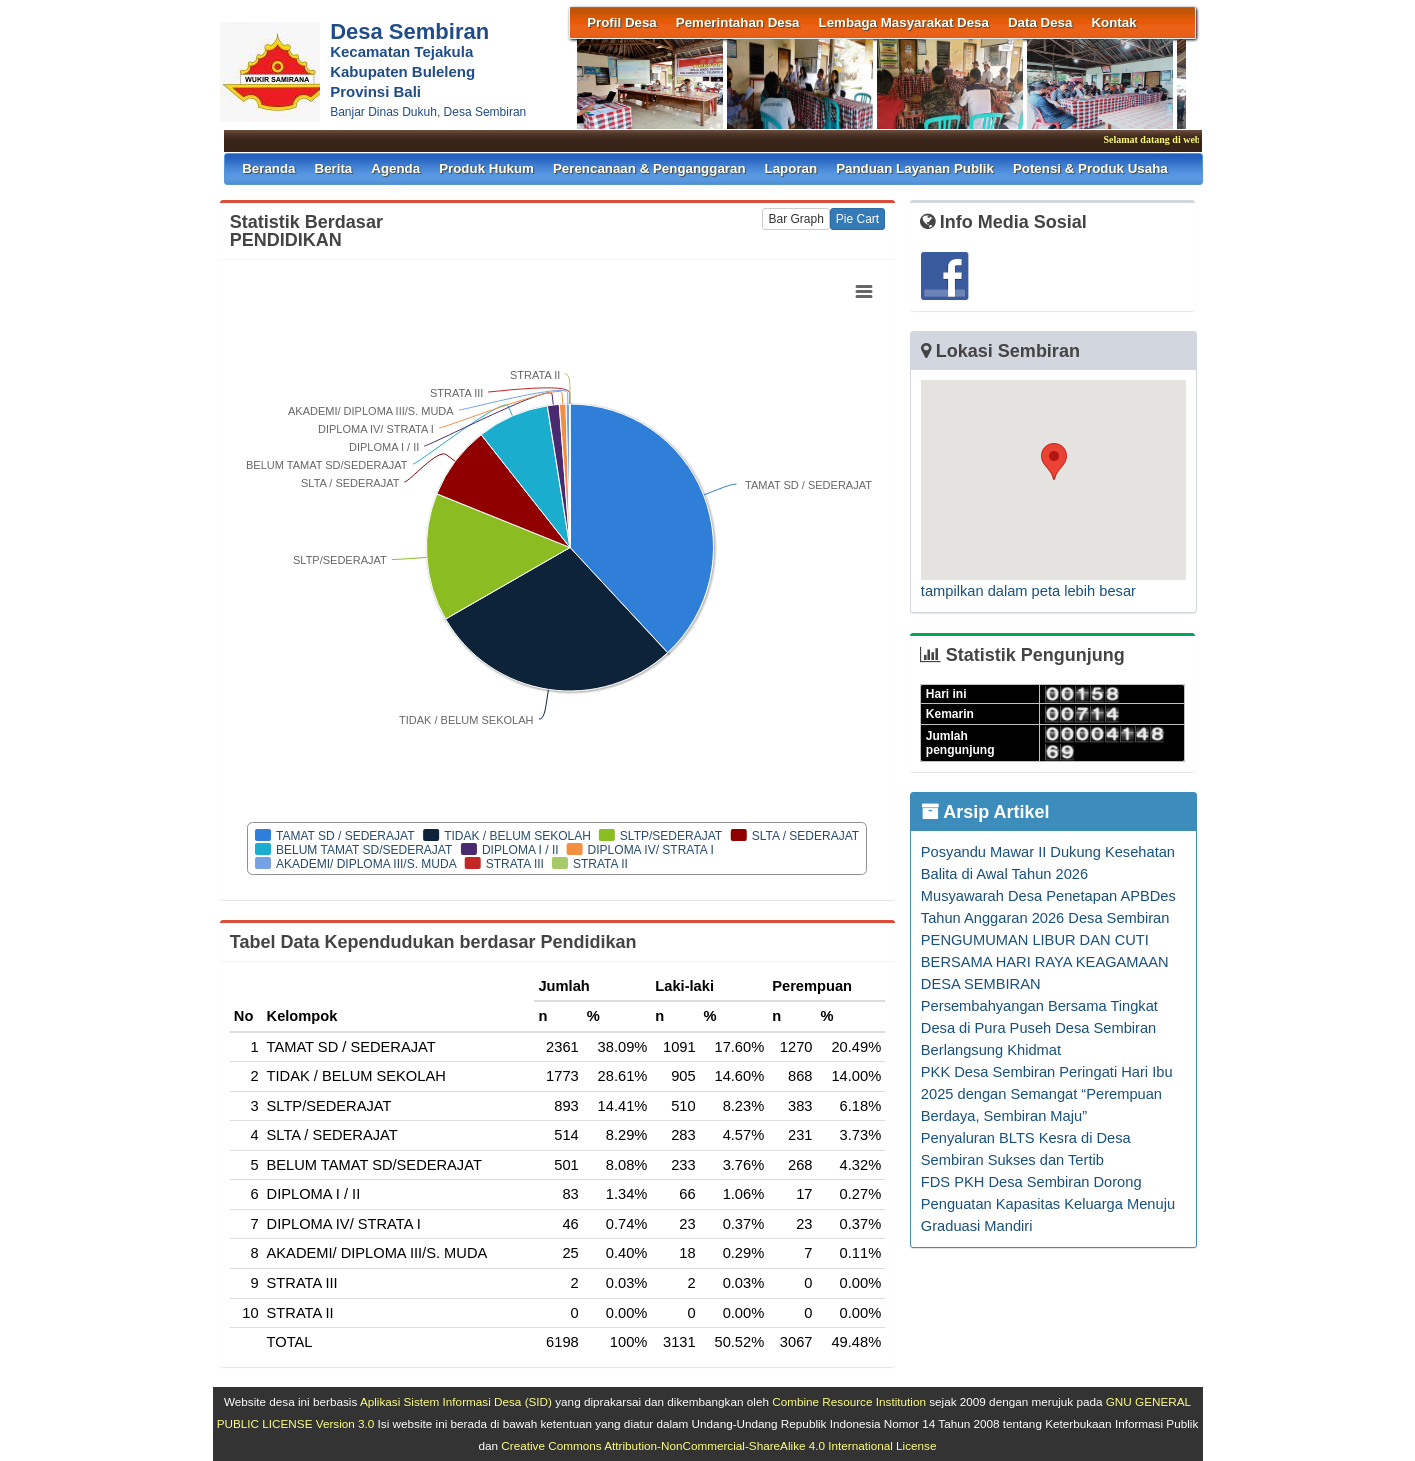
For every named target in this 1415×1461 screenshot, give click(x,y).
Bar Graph (795, 219)
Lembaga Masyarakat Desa (904, 22)
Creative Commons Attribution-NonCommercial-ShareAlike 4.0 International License (718, 1445)
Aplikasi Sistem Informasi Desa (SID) (456, 1401)
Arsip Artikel (985, 812)
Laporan (791, 168)
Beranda (268, 168)
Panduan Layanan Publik (915, 168)
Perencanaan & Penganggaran (649, 168)
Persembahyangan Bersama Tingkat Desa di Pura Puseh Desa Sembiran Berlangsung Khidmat (1039, 1028)
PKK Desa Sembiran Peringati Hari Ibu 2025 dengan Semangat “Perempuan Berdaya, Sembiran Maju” (1047, 1094)
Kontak (1113, 22)
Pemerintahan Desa (738, 22)
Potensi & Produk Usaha (1090, 168)
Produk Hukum (486, 168)
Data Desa (1040, 22)
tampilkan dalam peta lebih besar (1028, 591)
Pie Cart (857, 219)
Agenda (395, 168)
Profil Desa (622, 22)
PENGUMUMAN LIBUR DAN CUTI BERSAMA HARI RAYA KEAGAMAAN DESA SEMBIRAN (1045, 962)
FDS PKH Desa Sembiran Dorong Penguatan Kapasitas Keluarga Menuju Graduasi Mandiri (1048, 1204)
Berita (334, 168)
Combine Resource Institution (849, 1401)
